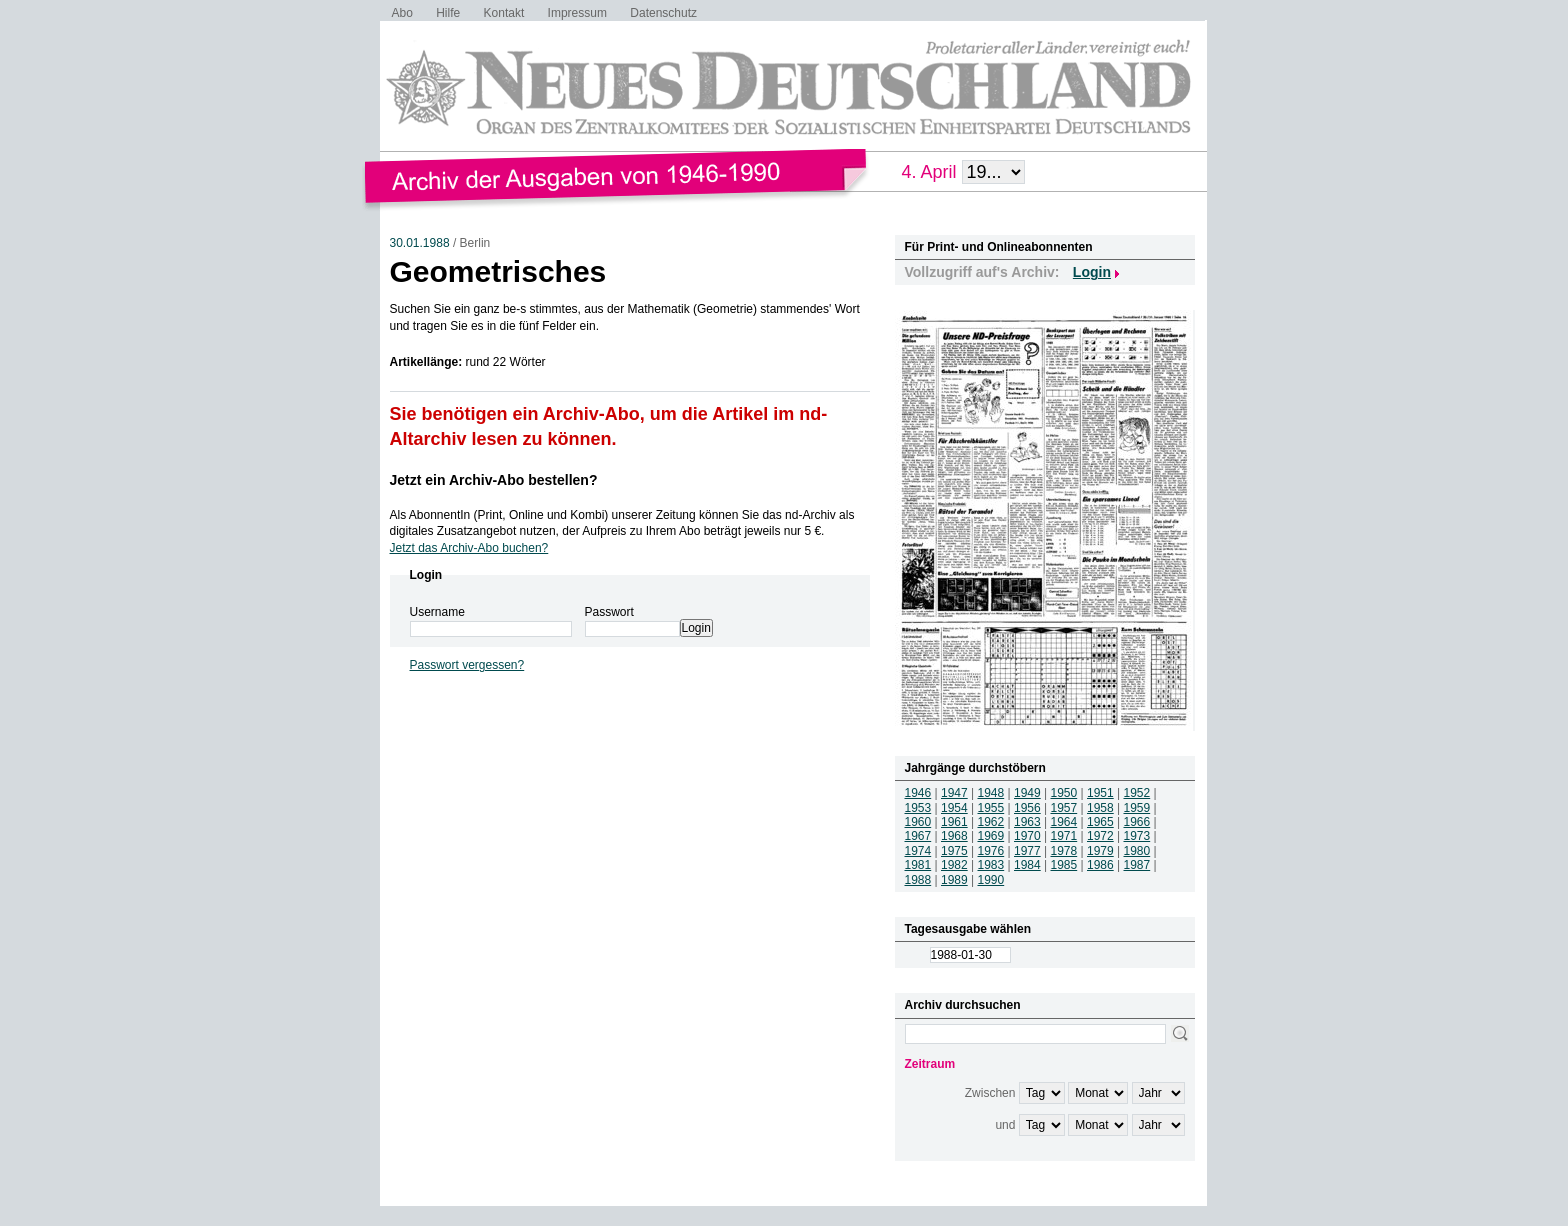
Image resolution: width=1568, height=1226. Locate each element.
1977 (1027, 851)
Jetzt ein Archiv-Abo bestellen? (494, 480)
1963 (1027, 822)
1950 (1064, 793)
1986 (1100, 865)
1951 (1100, 793)
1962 (991, 822)
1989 (954, 880)
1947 (954, 793)
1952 (1137, 793)
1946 (918, 793)
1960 (918, 822)
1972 (1100, 836)
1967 (918, 836)
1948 (991, 793)
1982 (954, 865)
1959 (1137, 808)
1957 (1064, 808)
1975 (954, 851)
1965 (1100, 822)
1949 (1027, 793)
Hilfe (448, 13)
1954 (954, 808)
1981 (918, 865)
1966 (1137, 822)
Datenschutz (663, 13)
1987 (1137, 865)
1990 (991, 880)
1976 (991, 851)
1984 (1027, 865)
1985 (1064, 865)
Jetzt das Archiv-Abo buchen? (469, 548)
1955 (991, 808)
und (1005, 1125)
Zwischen (990, 1093)
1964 (1064, 822)
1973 (1137, 836)
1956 (1027, 808)
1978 (1064, 851)
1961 (954, 822)
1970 (1027, 836)
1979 (1100, 851)
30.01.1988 (420, 243)
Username (437, 612)
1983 (991, 865)
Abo (402, 13)
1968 (954, 836)
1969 (991, 836)
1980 (1137, 851)
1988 (918, 880)
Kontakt (504, 13)
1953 (918, 808)
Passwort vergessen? (467, 665)
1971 (1064, 836)
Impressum (577, 13)
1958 (1100, 808)
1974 (918, 851)
